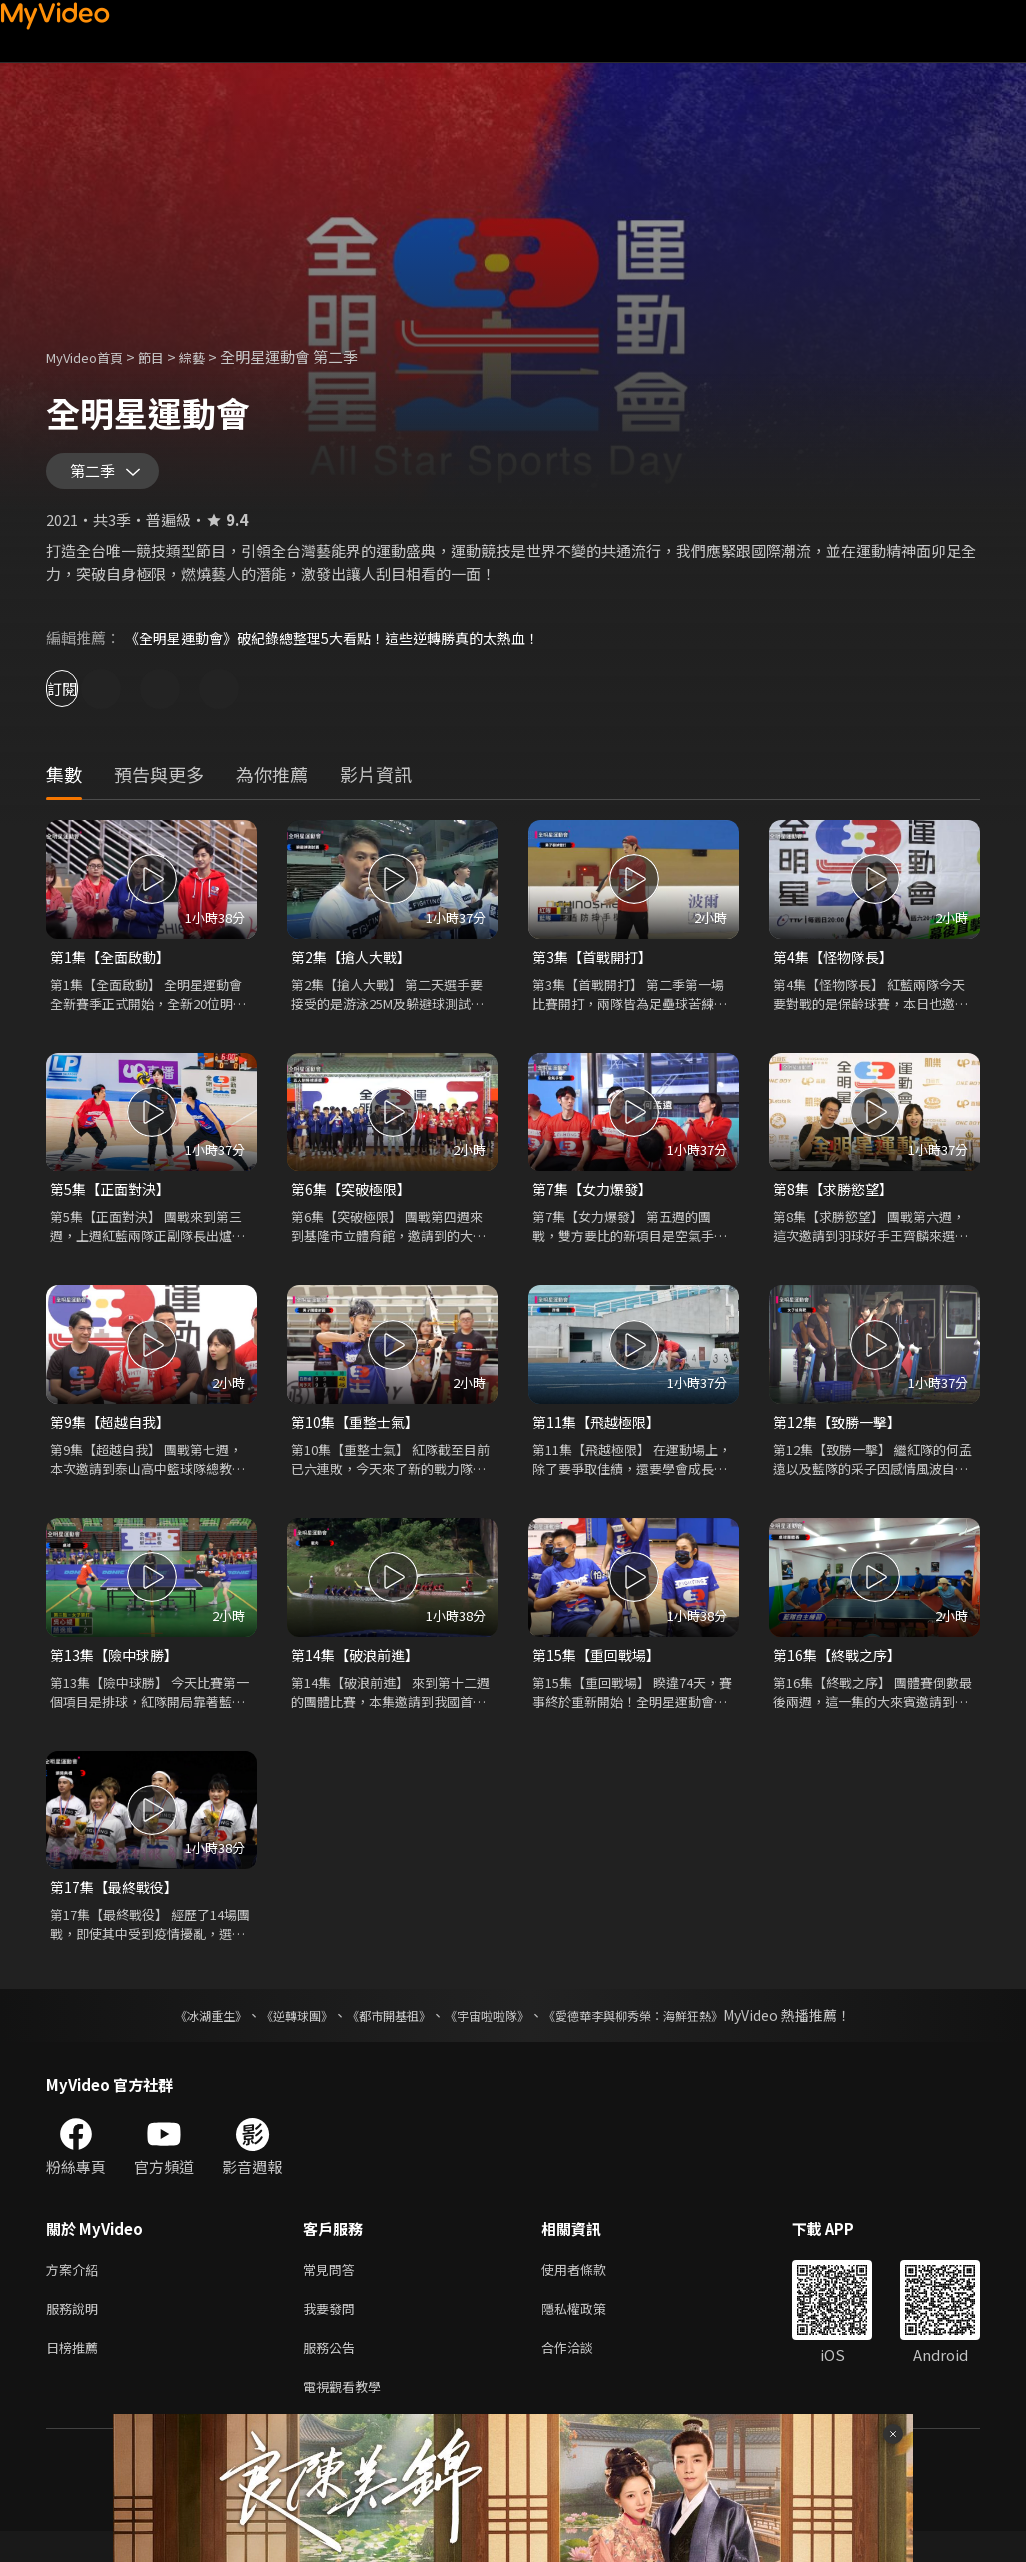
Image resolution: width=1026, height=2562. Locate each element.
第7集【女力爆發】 (596, 1200)
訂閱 (86, 697)
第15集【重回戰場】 (600, 1670)
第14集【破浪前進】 (359, 1670)
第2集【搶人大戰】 (355, 966)
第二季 (97, 476)
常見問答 (333, 2289)
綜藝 (212, 356)
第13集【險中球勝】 (118, 1670)
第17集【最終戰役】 (118, 1904)
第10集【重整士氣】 (359, 1435)
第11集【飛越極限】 (600, 1435)
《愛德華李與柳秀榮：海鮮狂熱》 (659, 2034)
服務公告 (333, 2373)
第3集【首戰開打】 (596, 966)
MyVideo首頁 (91, 356)
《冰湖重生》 (176, 2034)
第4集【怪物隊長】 (837, 966)
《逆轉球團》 (274, 2034)
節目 (167, 356)
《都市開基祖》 (379, 2034)
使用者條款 (590, 2289)
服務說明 (76, 2331)
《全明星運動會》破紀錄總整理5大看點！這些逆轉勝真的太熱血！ (346, 646)
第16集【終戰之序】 (841, 1670)
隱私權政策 (590, 2331)
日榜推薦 (76, 2373)
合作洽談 (583, 2373)
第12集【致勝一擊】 (841, 1435)
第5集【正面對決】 (114, 1200)
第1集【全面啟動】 (114, 966)
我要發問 (333, 2331)
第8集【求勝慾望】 (837, 1200)
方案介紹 (76, 2289)
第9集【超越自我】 (114, 1435)
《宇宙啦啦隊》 (491, 2034)
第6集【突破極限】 (355, 1200)
